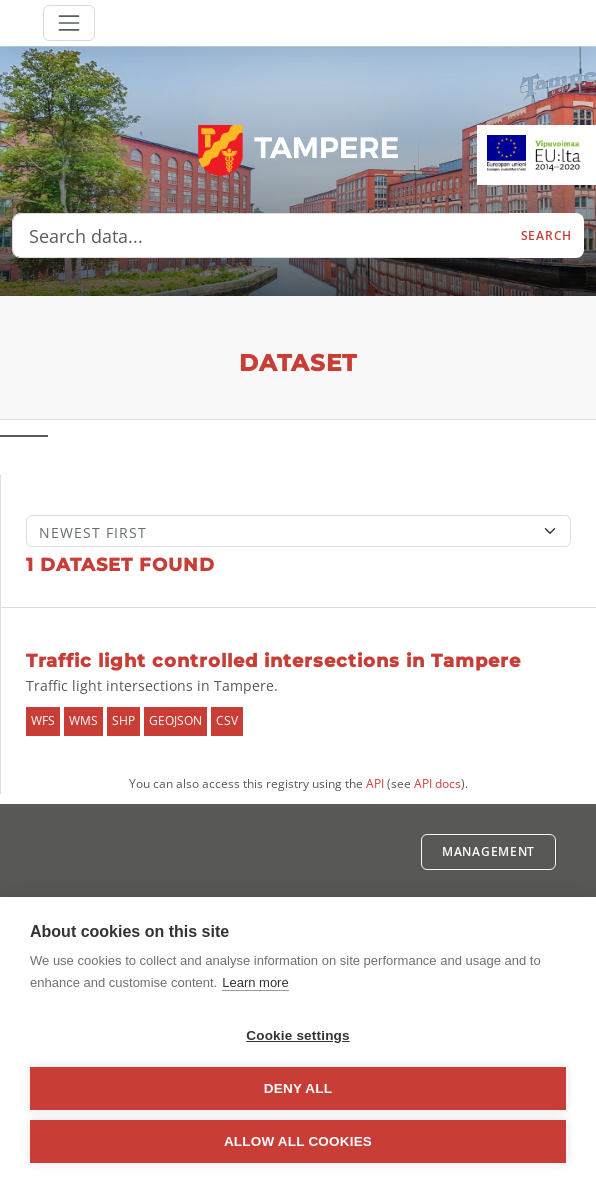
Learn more (255, 982)
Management (488, 851)
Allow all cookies (298, 1141)
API (375, 783)
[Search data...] (261, 236)
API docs (437, 783)
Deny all (298, 1088)
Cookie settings (298, 1035)
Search (546, 235)
